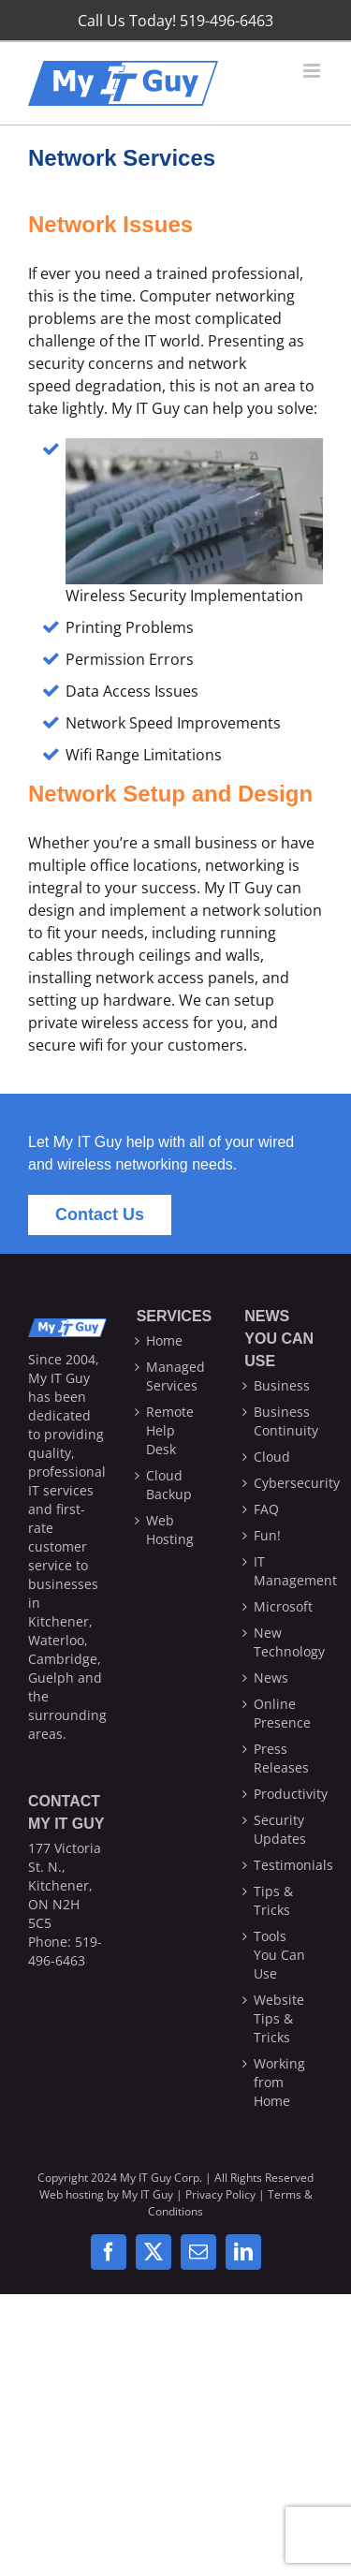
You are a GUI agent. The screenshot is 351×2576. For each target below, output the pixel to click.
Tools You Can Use (279, 1954)
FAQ (266, 1509)
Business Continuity (284, 1421)
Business (282, 1385)
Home (164, 1340)
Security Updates (280, 1829)
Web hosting (71, 2194)
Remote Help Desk (170, 1430)
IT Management (284, 1571)
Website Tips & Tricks (279, 2018)
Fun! (267, 1535)
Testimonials (284, 1865)
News (271, 1677)
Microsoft (283, 1606)
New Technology (284, 1642)
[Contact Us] (99, 1215)
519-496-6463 (65, 1951)
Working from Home (279, 2082)
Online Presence (282, 1713)
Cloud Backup (169, 1484)
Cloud (272, 1456)
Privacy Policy (220, 2194)
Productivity (284, 1794)
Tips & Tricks (273, 1900)
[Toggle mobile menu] (313, 71)
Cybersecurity (284, 1483)
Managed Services (175, 1376)
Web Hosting (170, 1529)
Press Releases (281, 1758)
